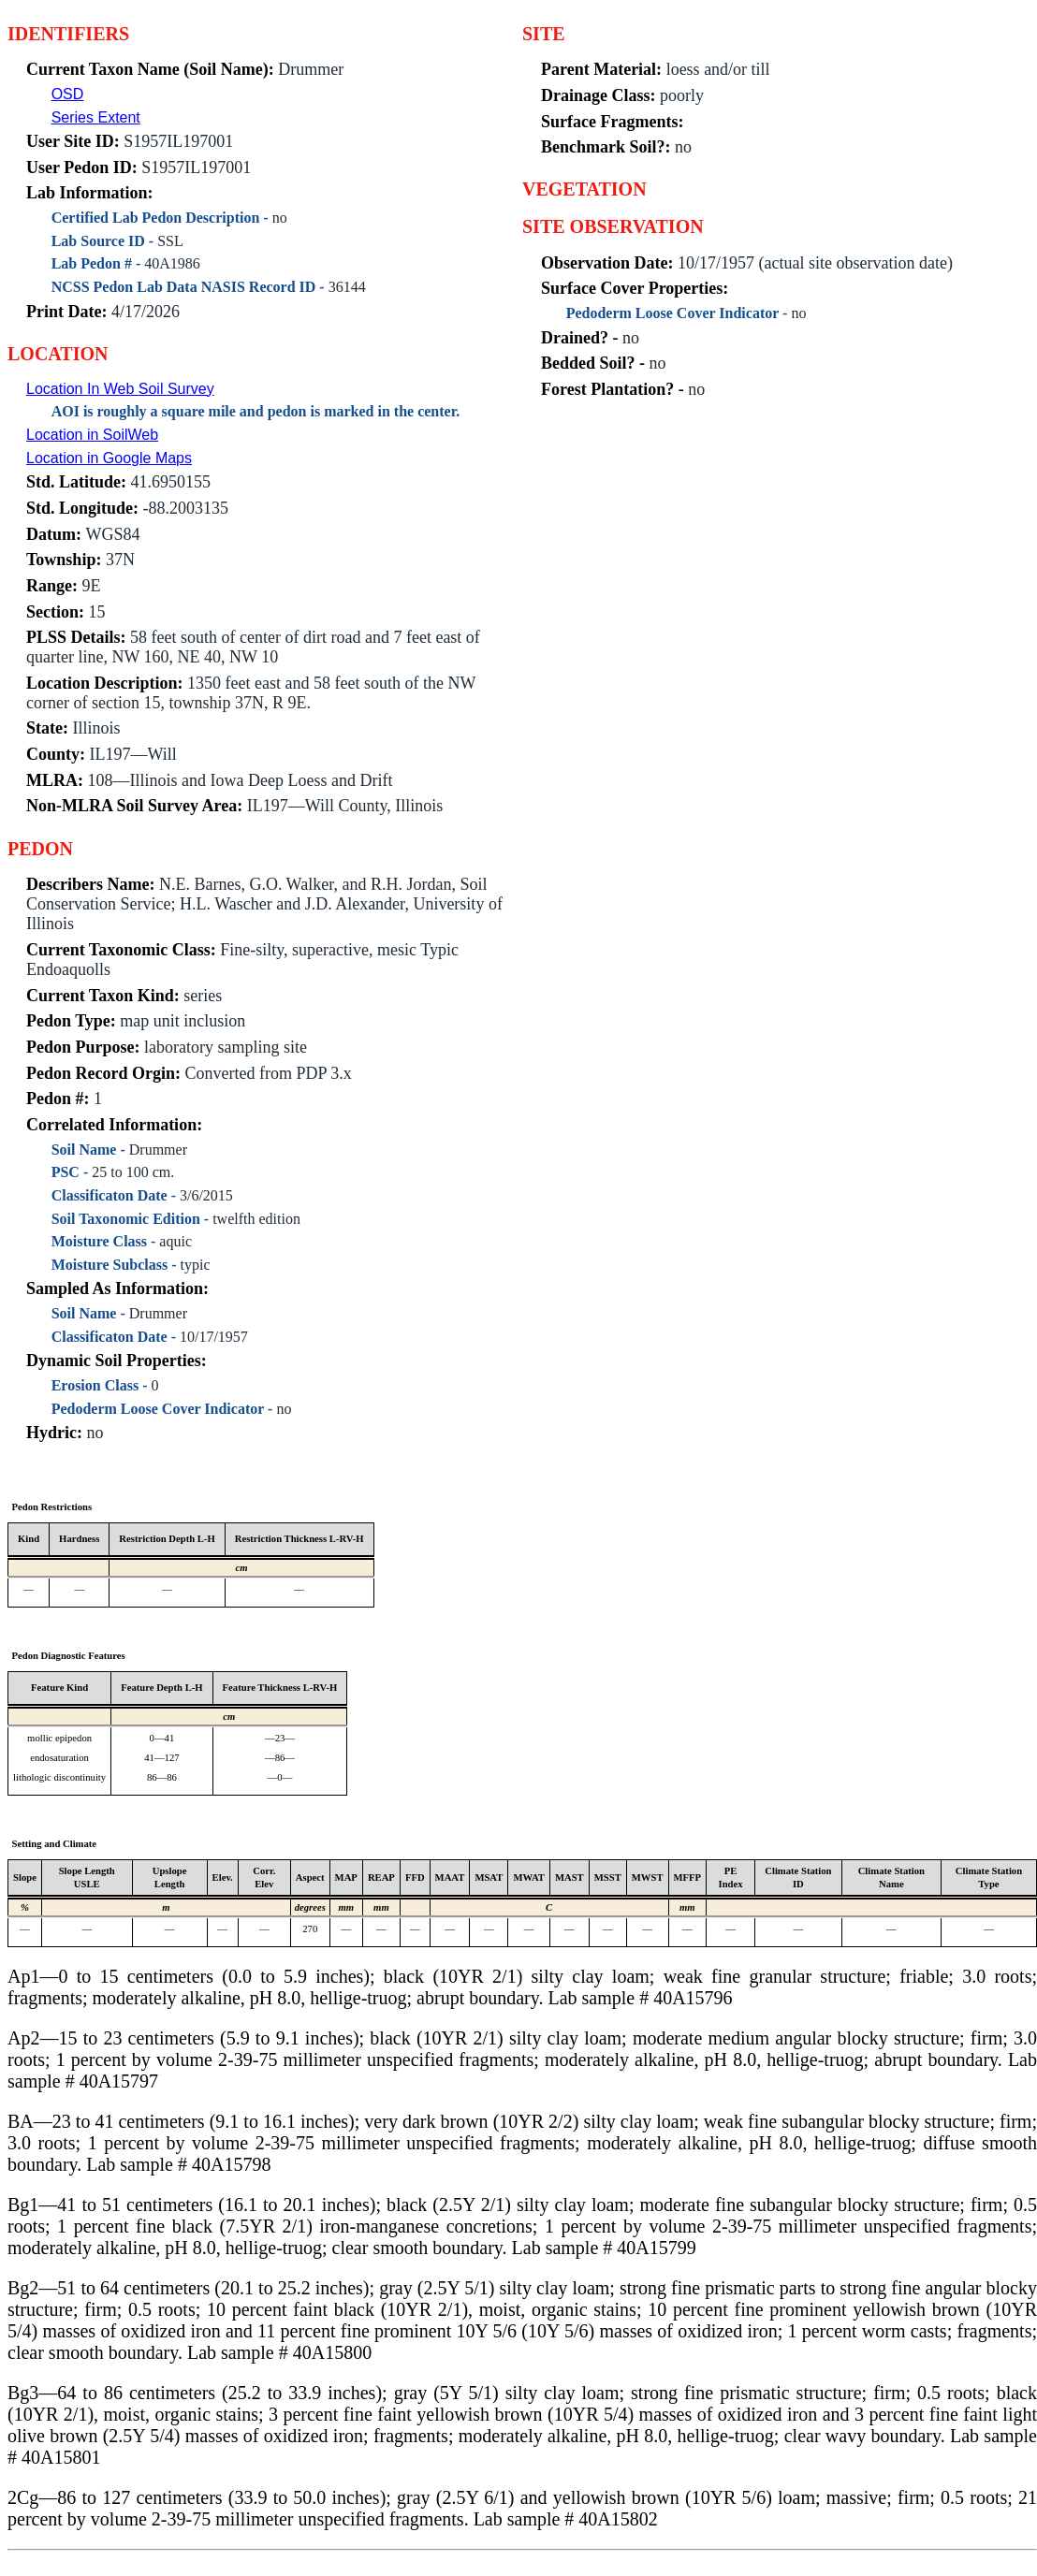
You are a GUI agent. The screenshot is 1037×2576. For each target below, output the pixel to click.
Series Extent (95, 117)
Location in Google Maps (109, 458)
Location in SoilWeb (92, 435)
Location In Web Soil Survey (120, 389)
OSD (67, 94)
